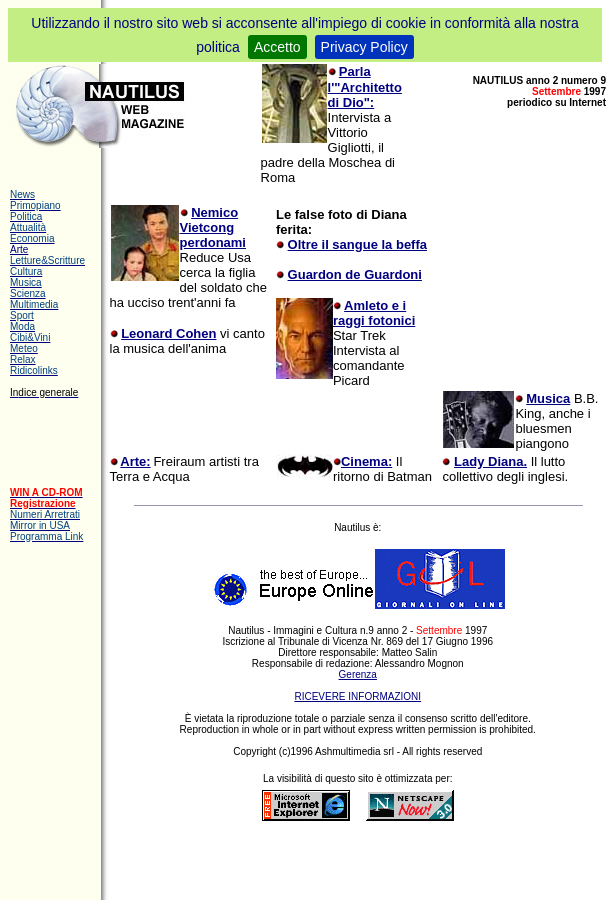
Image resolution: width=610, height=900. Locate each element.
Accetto (277, 47)
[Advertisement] (351, 859)
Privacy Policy (364, 47)
